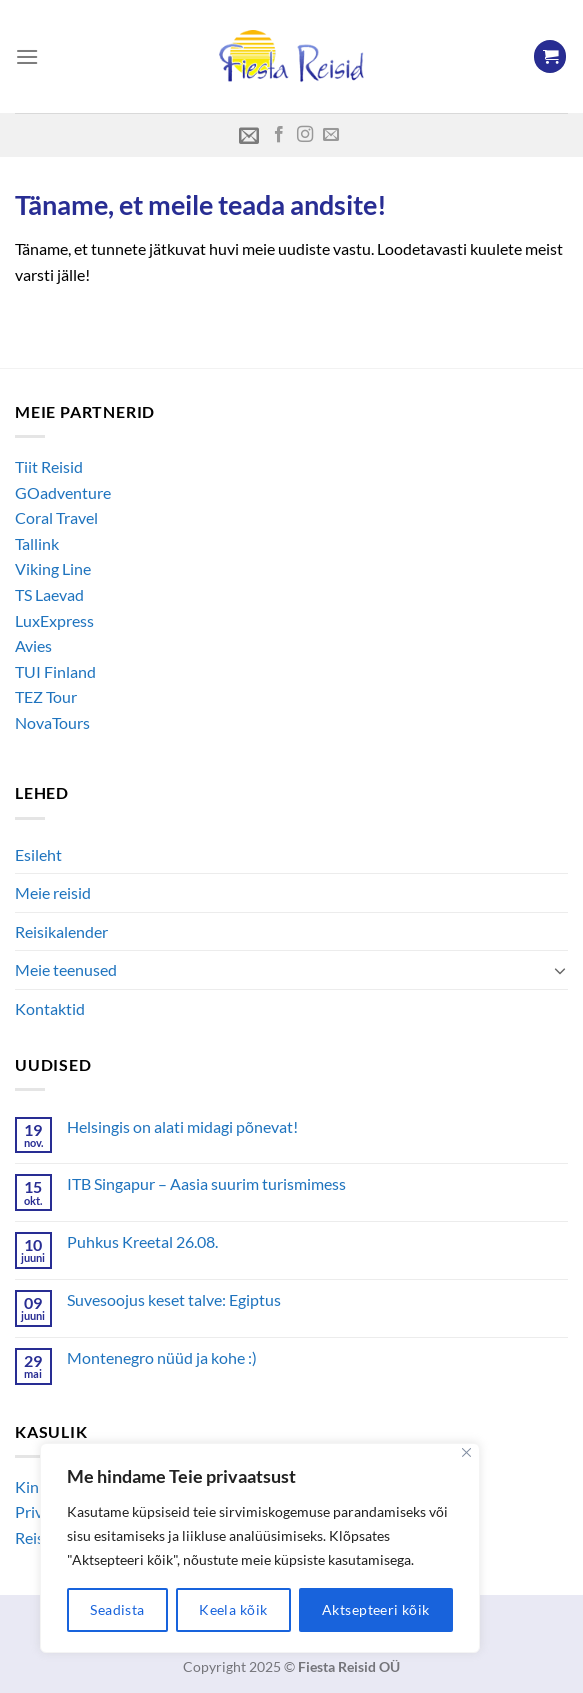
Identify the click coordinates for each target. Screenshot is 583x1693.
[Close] (466, 1452)
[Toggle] (560, 970)
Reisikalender (61, 931)
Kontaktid (50, 1008)
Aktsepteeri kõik (376, 1609)
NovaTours (52, 722)
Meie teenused (66, 969)
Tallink (37, 543)
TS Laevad (49, 594)
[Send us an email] (331, 135)
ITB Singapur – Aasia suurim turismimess (206, 1183)
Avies (33, 645)
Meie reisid (53, 892)
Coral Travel (56, 517)
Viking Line (53, 568)
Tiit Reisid (49, 466)
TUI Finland (55, 671)
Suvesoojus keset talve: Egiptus (174, 1299)
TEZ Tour (46, 696)
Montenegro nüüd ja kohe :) (162, 1357)
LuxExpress (54, 620)
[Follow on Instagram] (305, 135)
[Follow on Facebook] (279, 135)
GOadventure (63, 492)
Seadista (117, 1609)
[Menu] (27, 56)
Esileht (38, 854)
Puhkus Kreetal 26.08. (142, 1241)
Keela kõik (233, 1609)
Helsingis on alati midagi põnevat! (182, 1126)
